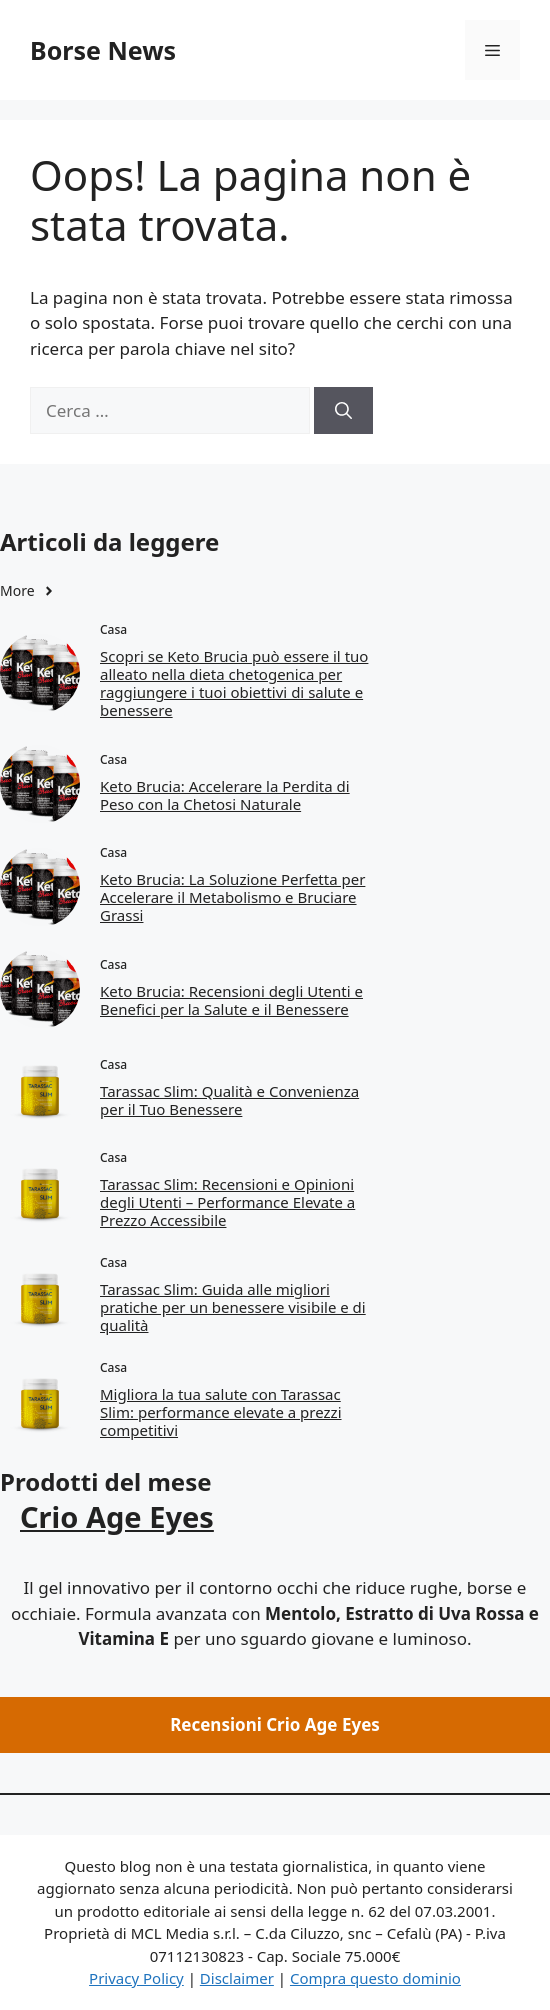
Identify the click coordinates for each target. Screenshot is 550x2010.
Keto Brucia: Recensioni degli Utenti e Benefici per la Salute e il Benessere (231, 1000)
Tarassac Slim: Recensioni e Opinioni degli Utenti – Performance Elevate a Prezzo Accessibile (227, 1202)
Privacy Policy (136, 1978)
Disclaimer (237, 1978)
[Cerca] (343, 411)
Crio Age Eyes (117, 1516)
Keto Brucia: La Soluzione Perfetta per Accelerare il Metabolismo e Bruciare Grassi (232, 897)
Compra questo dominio (375, 1978)
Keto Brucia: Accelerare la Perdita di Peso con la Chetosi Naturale (225, 795)
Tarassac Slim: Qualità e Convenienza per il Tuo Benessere (229, 1100)
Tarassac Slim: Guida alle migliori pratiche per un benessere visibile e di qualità (233, 1307)
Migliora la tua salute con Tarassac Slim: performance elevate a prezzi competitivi (221, 1412)
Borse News (103, 50)
